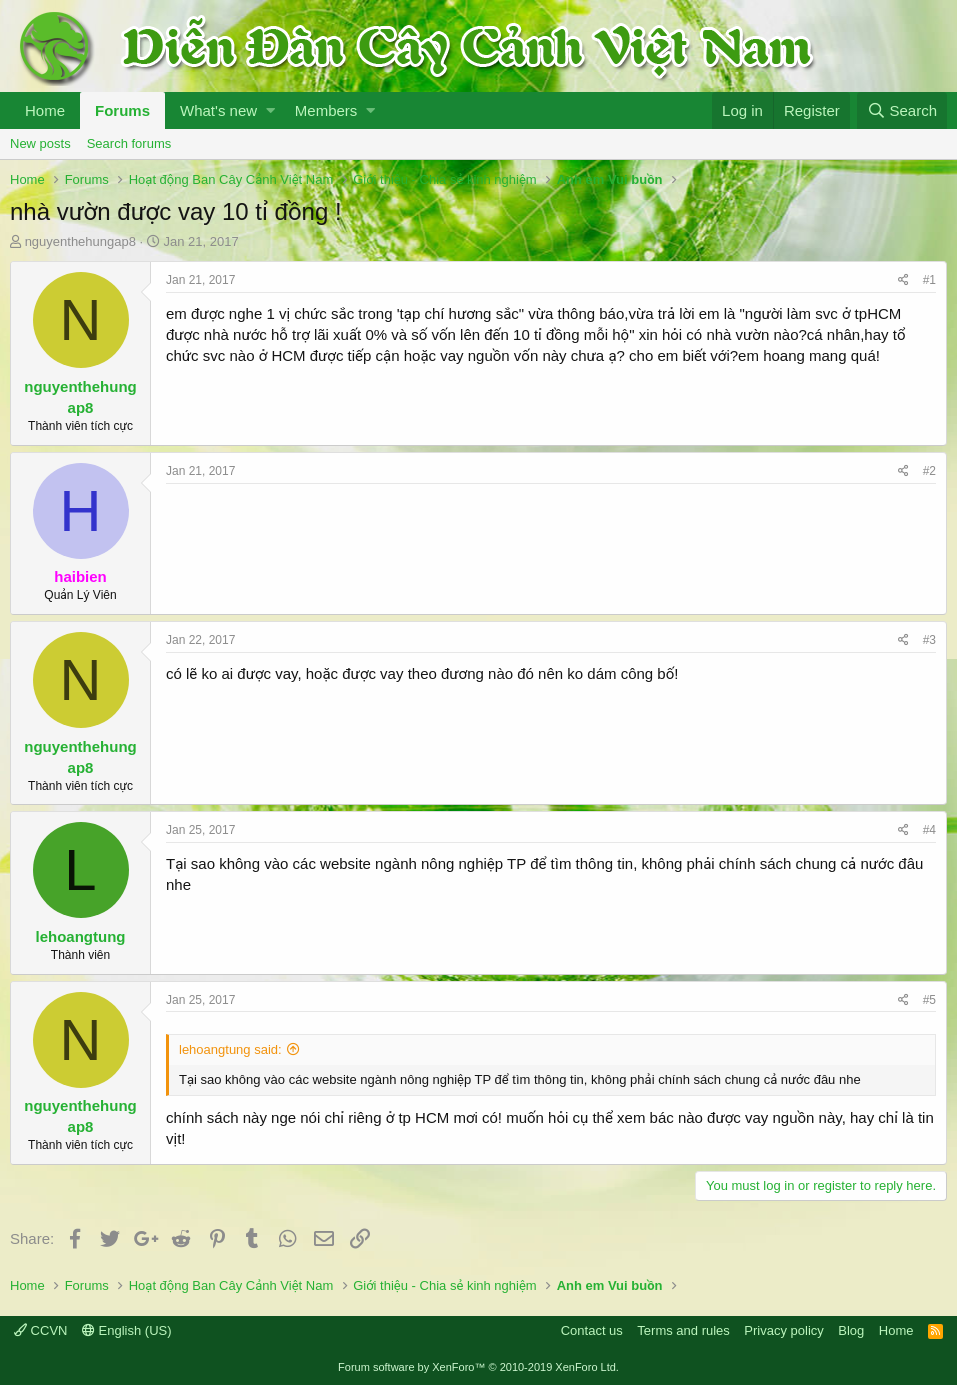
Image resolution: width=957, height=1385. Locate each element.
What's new (218, 110)
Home (45, 110)
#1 (929, 280)
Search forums (129, 143)
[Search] (902, 110)
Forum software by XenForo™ (478, 1367)
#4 (929, 830)
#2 (929, 471)
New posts (40, 143)
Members (326, 110)
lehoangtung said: (230, 1049)
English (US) (127, 1330)
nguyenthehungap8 (80, 241)
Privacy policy (783, 1330)
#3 (929, 640)
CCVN (40, 1330)
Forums (122, 110)
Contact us (592, 1330)
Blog (851, 1330)
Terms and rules (683, 1330)
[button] (270, 110)
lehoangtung (81, 936)
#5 (929, 1000)
